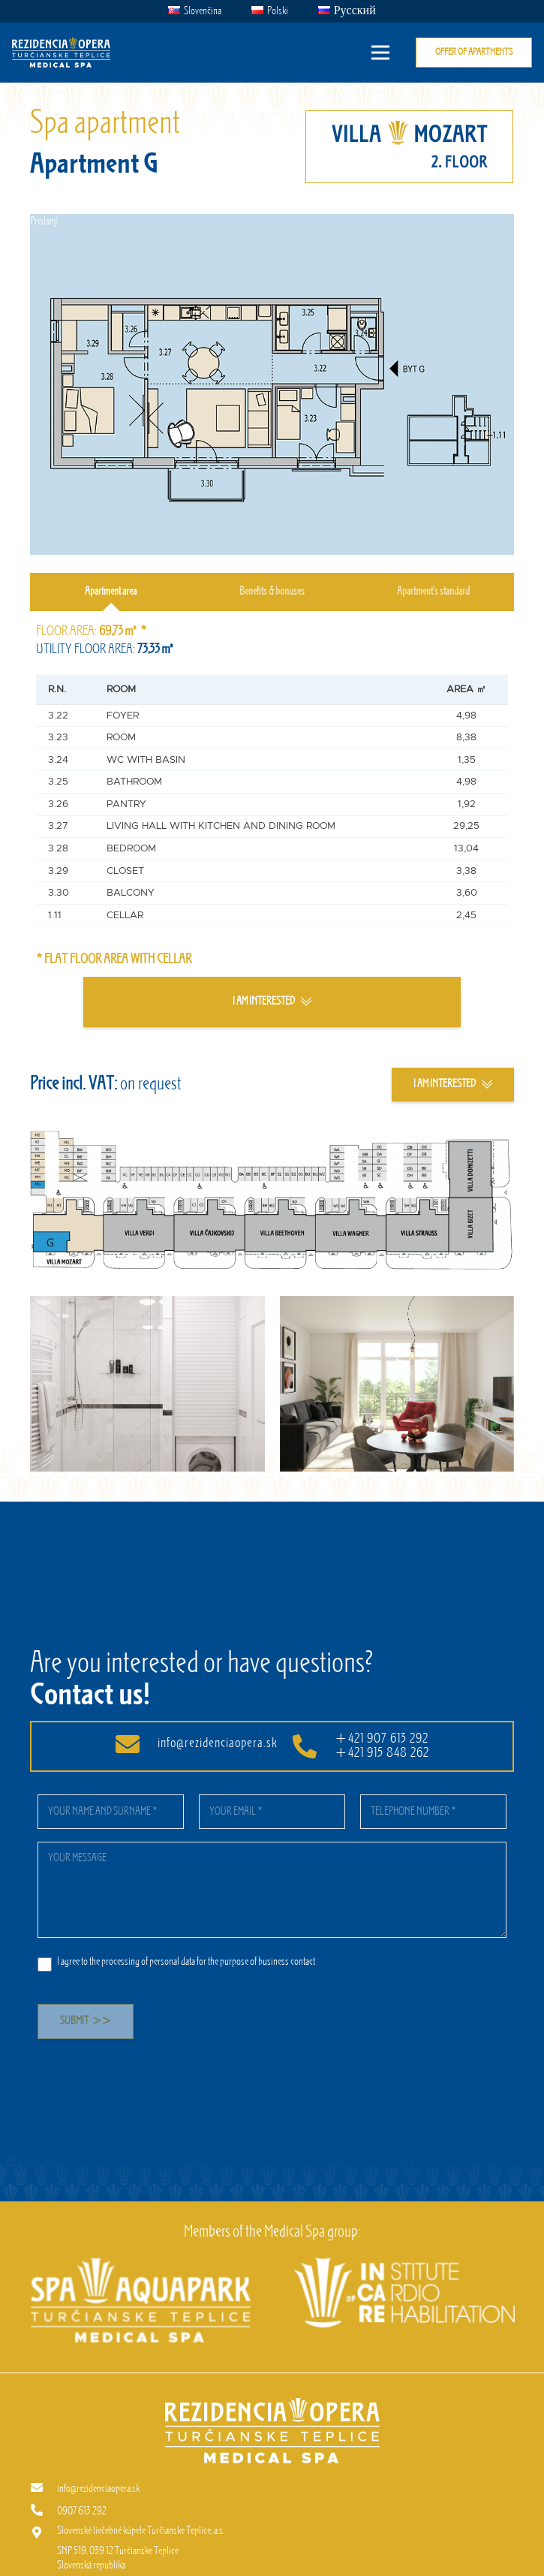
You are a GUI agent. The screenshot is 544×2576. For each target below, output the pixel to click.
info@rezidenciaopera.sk (218, 1743)
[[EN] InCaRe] (404, 2264)
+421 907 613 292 (381, 1738)
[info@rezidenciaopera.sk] (43, 2488)
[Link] (61, 53)
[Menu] (380, 52)
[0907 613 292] (43, 2511)
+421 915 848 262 (382, 1753)
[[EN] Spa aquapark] (141, 2264)
